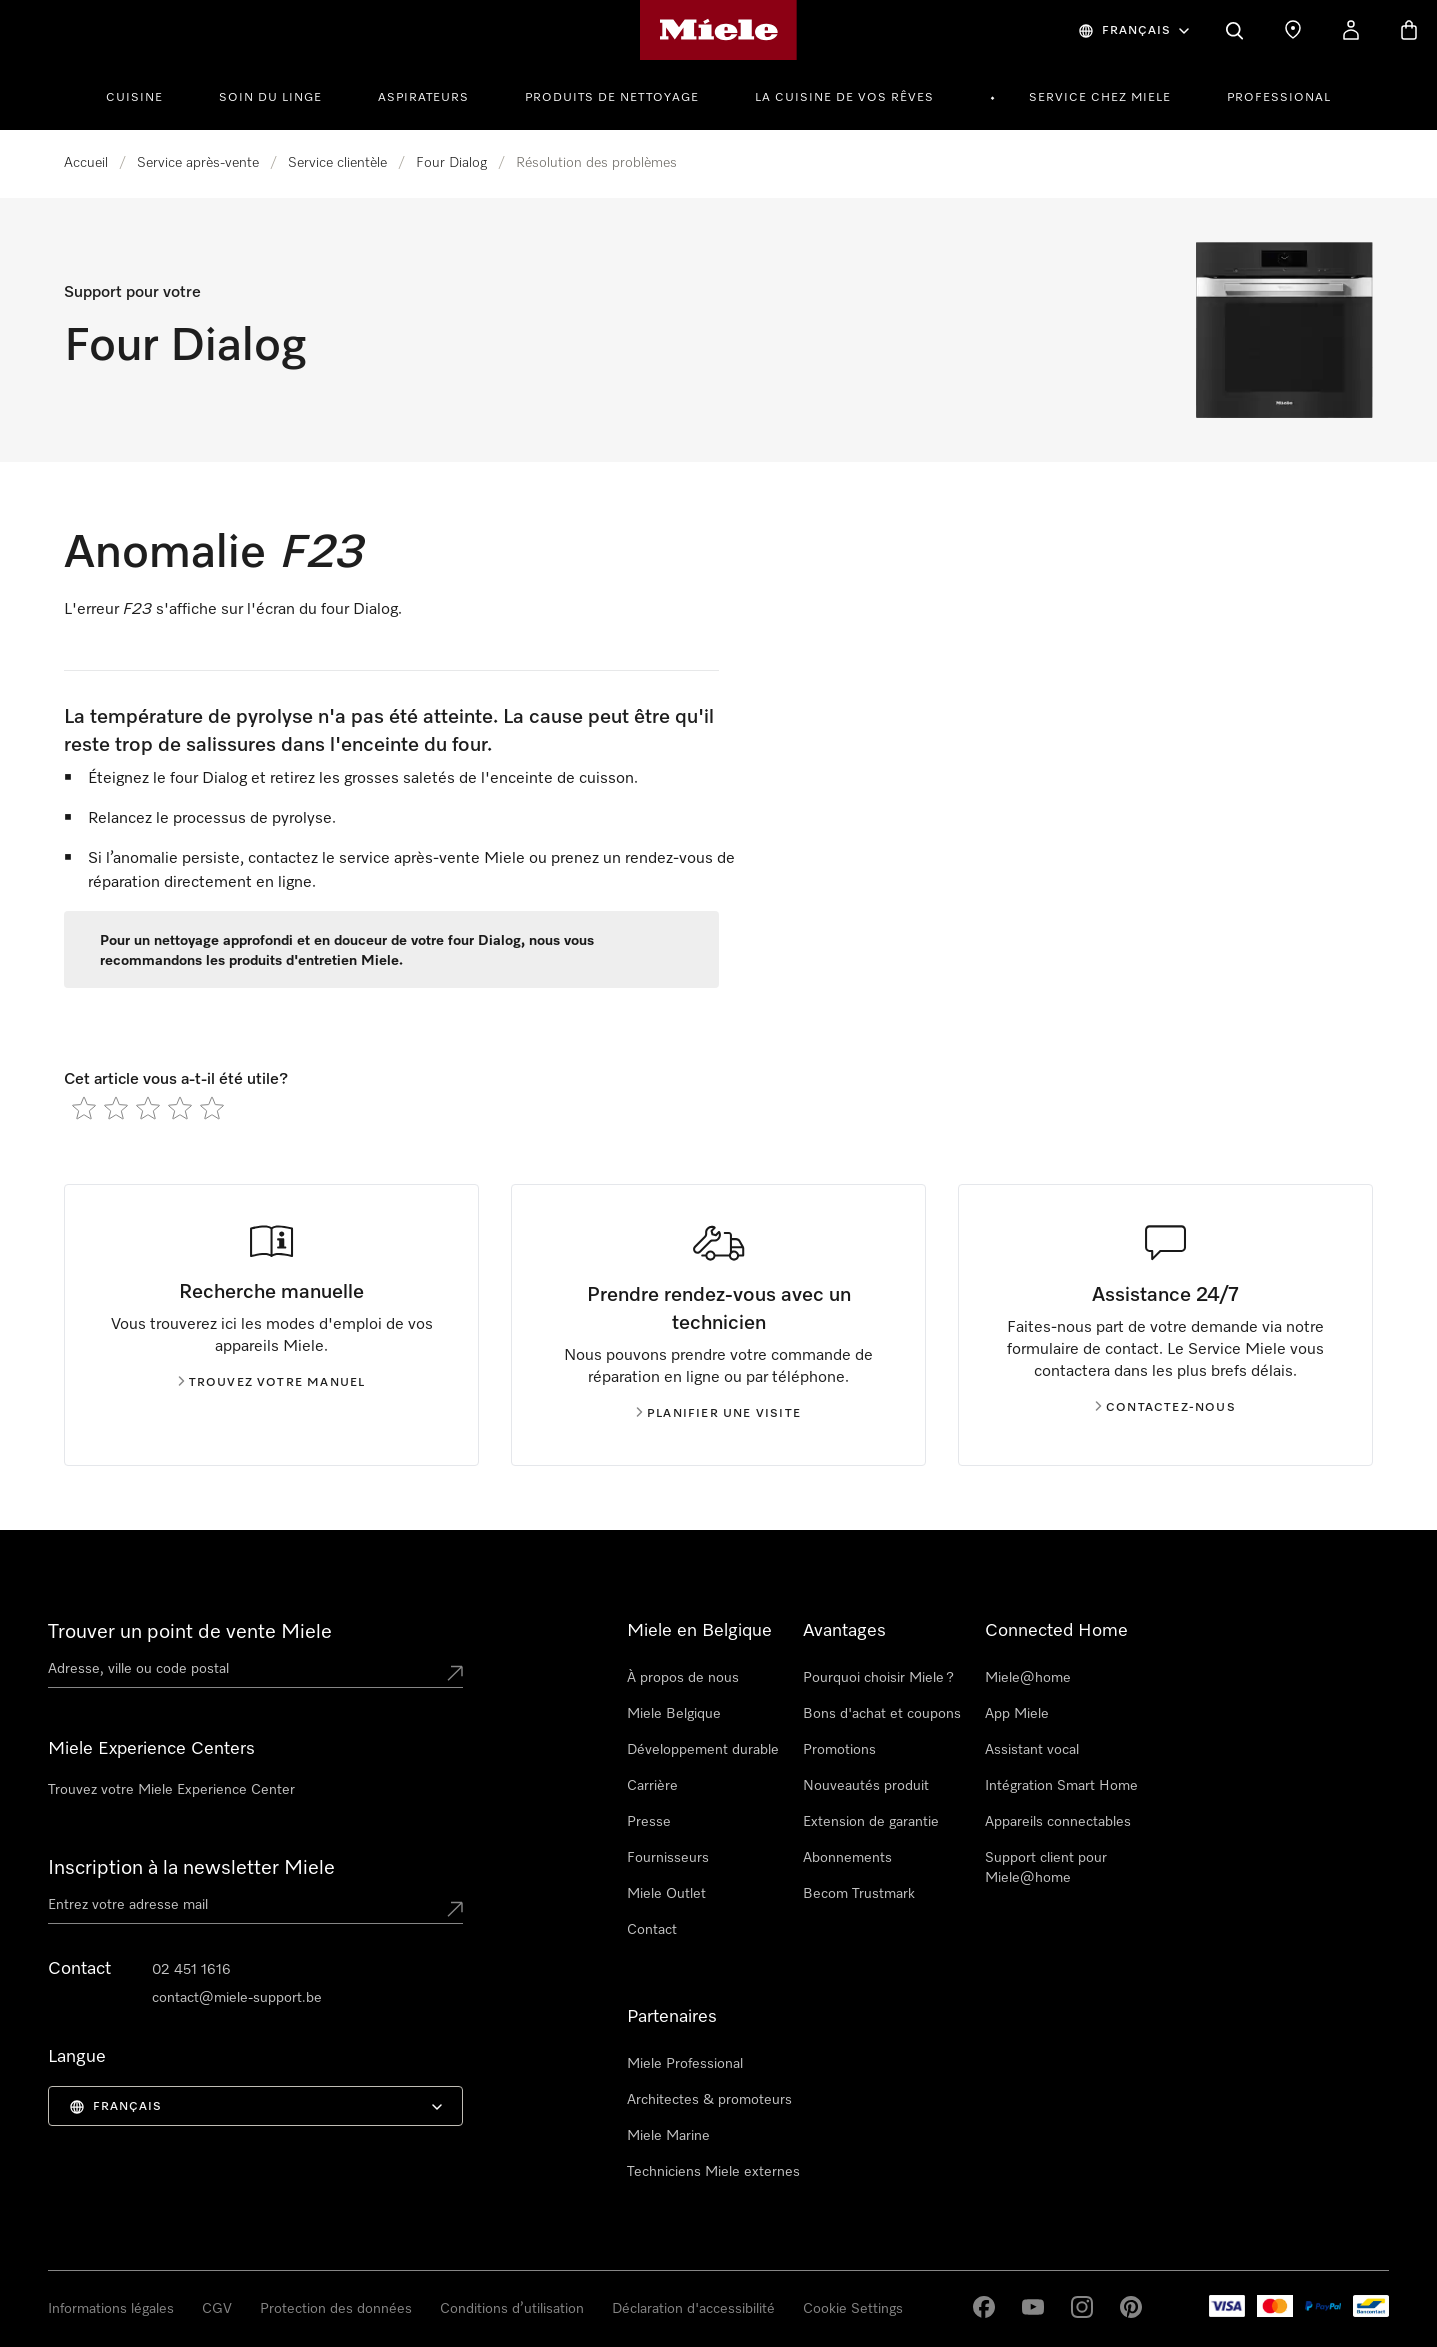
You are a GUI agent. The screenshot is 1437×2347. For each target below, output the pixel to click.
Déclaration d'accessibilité (693, 2309)
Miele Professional (685, 2064)
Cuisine (134, 98)
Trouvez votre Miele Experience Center (171, 1790)
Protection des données (336, 2309)
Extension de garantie (871, 1822)
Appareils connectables (1058, 1822)
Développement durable (703, 1750)
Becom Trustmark (859, 1894)
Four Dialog (451, 163)
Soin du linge (270, 98)
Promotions (839, 1750)
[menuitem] (145, 95)
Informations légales (111, 2309)
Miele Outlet (666, 1894)
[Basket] (1409, 30)
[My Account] (1351, 30)
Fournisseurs (668, 1858)
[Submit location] (455, 1673)
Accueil (86, 163)
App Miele (1017, 1714)
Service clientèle (337, 163)
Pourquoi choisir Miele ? (878, 1678)
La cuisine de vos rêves (844, 98)
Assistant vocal (1032, 1750)
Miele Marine (668, 2136)
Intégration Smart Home (1061, 1786)
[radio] (84, 1108)
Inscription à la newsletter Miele (191, 1868)
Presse (649, 1822)
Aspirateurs (423, 98)
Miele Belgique (674, 1714)
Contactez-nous (1165, 1408)
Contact (652, 1930)
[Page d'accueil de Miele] (718, 30)
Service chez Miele (1100, 98)
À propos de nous (683, 1678)
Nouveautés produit (866, 1786)
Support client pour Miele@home (1046, 1868)
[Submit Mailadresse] (455, 1909)
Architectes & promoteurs (709, 2100)
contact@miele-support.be (237, 1998)
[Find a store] (1293, 30)
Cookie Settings (853, 2309)
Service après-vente (198, 163)
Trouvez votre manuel (272, 1383)
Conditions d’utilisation (512, 2309)
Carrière (652, 1786)
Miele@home (1028, 1678)
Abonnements (847, 1858)
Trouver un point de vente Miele (190, 1632)
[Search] (1235, 30)
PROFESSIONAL (1279, 98)
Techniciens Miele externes (713, 2172)
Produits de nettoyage (612, 98)
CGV (217, 2309)
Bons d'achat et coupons (882, 1714)
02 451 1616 (191, 1970)
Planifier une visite (718, 1414)
